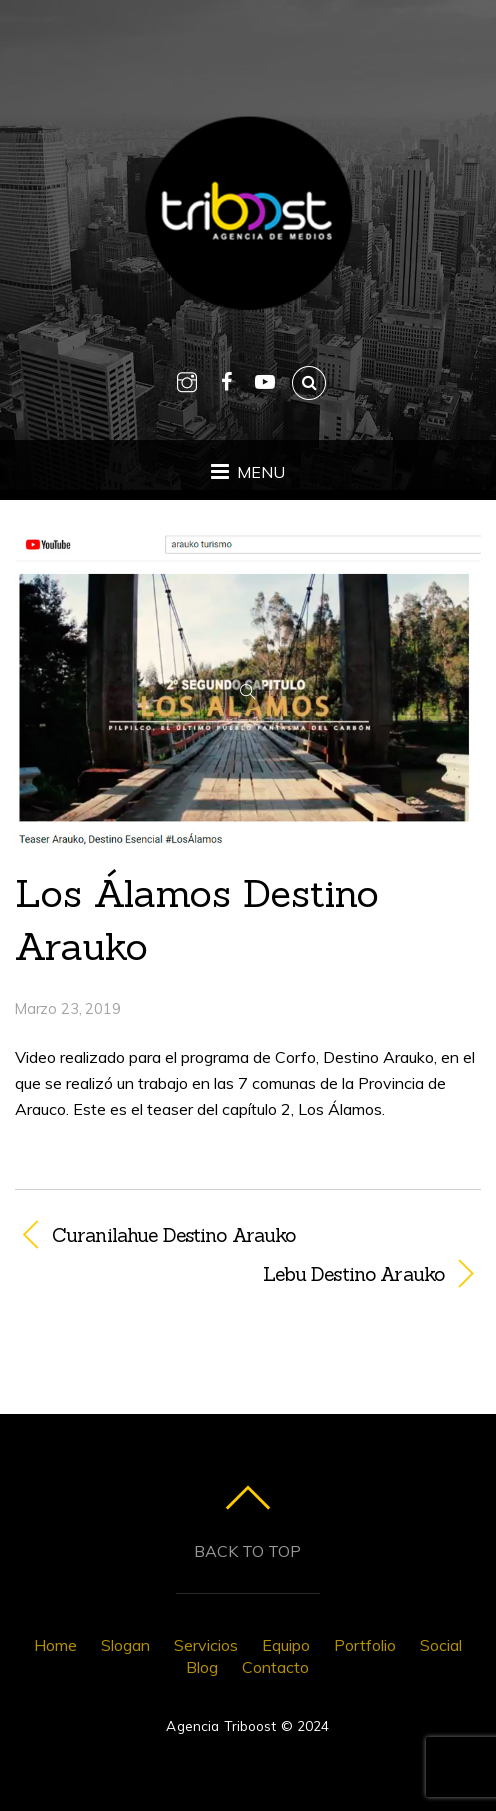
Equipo (286, 1645)
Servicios (206, 1645)
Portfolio (365, 1645)
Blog (202, 1667)
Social (441, 1645)
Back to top (247, 1551)
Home (55, 1645)
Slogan (125, 1645)
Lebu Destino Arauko (229, 1274)
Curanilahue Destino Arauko (174, 1235)
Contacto (275, 1667)
